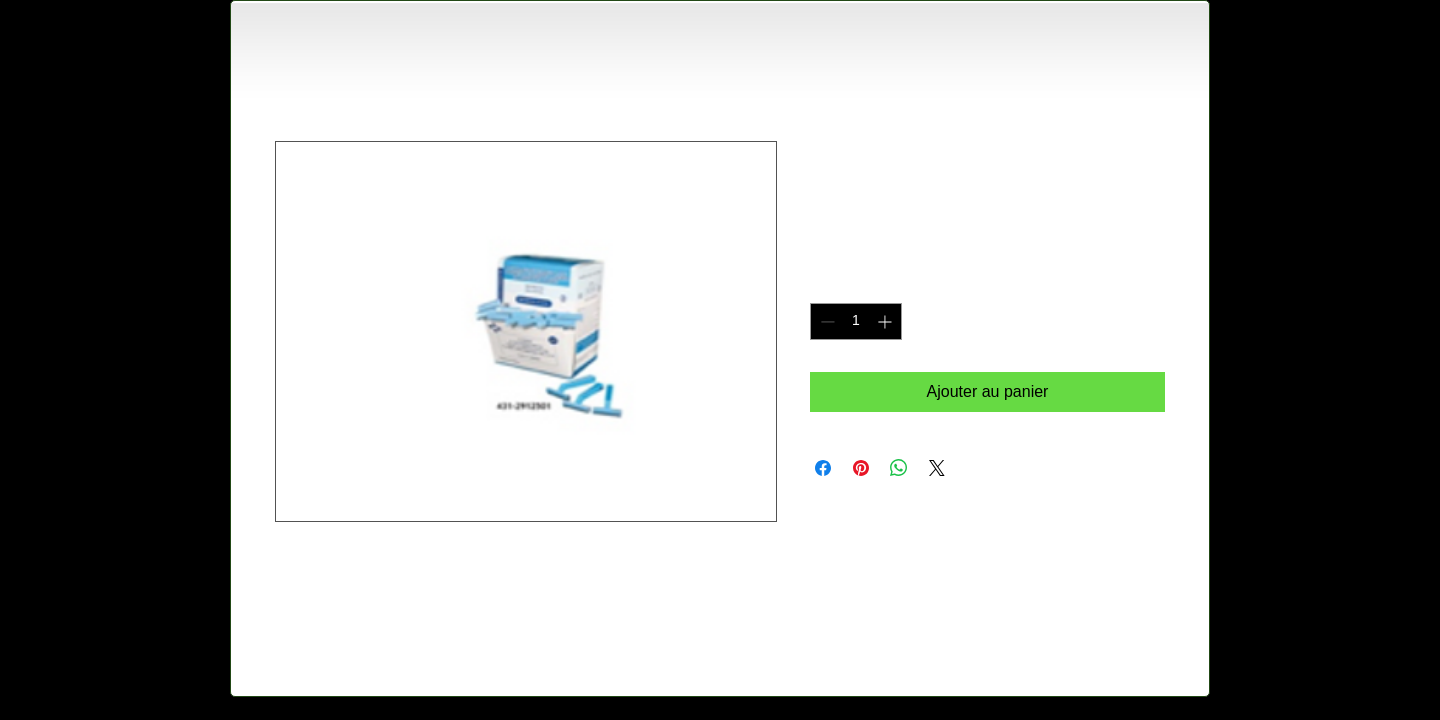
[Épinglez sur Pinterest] (861, 468)
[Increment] (886, 321)
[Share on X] (937, 468)
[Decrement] (825, 321)
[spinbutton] (856, 321)
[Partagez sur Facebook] (823, 468)
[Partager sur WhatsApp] (899, 468)
